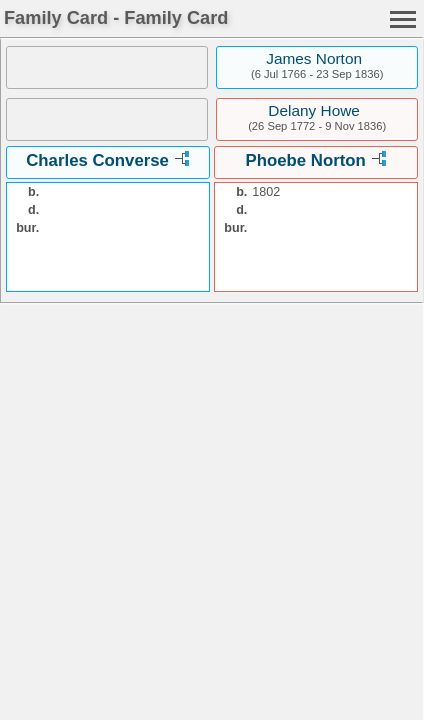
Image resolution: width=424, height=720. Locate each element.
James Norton (314, 58)
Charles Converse (97, 160)
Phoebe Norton (306, 160)
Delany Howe (314, 110)
